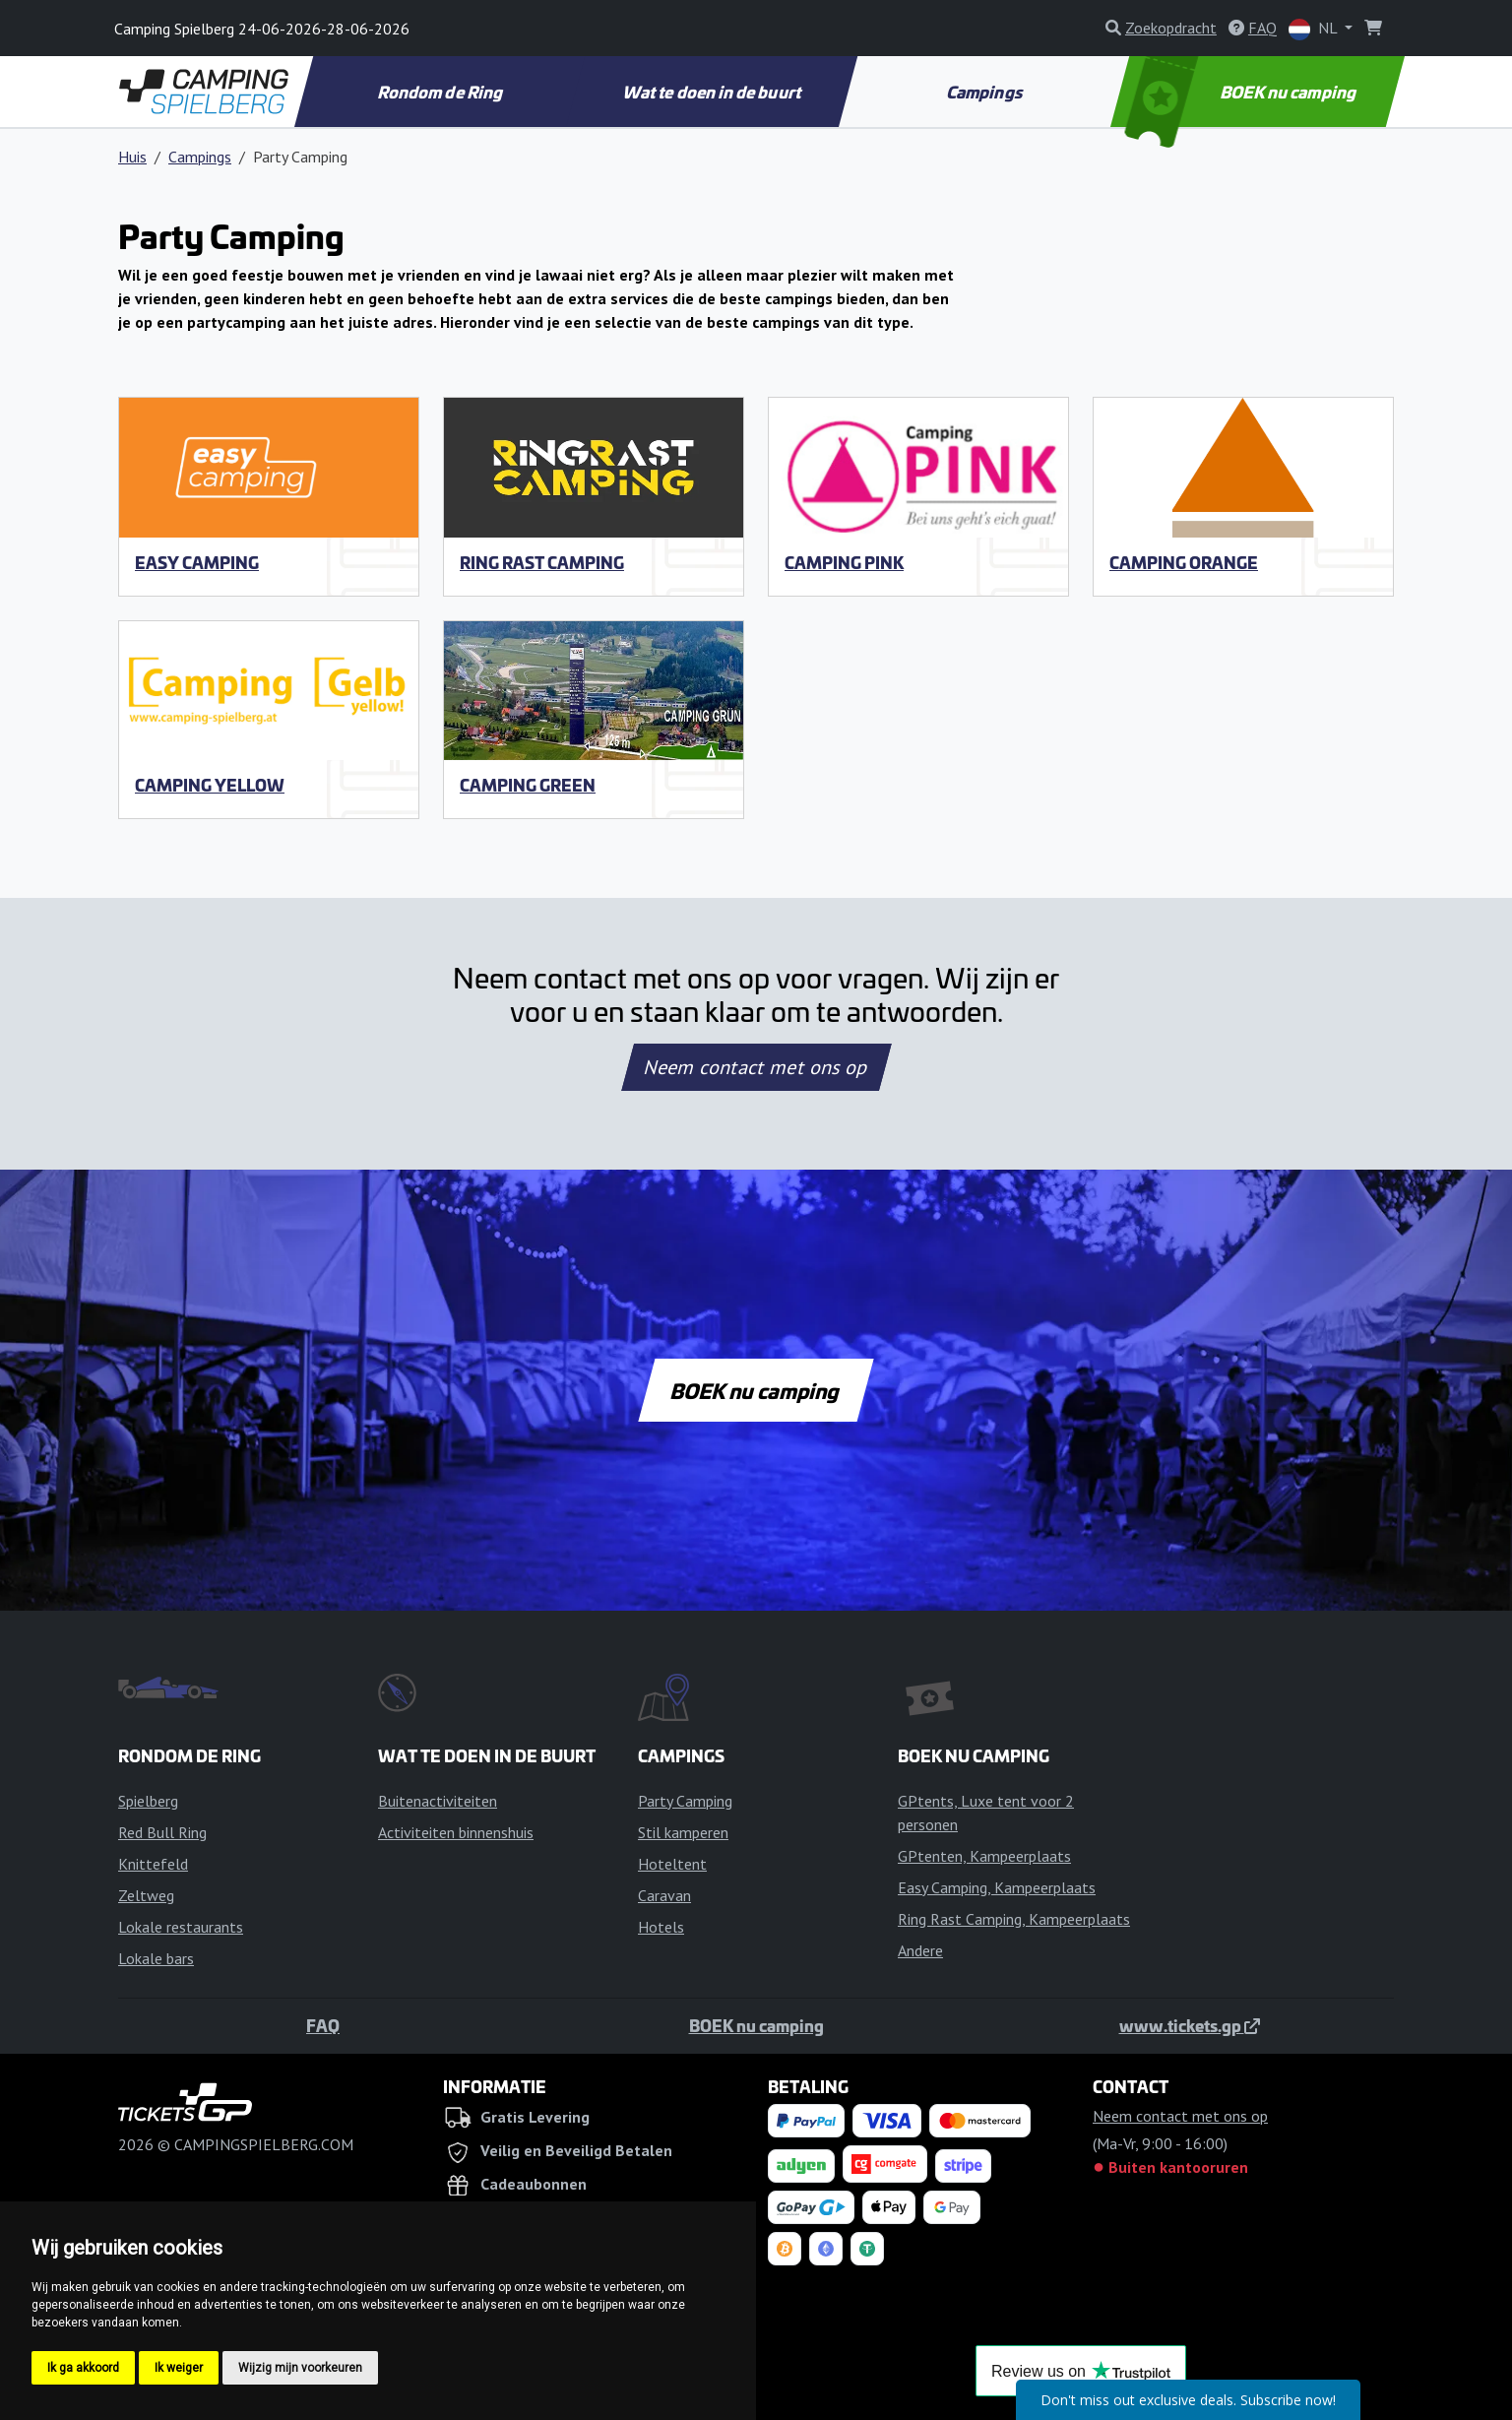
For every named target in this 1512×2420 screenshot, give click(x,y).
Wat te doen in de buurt (713, 91)
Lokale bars (156, 1958)
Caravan (664, 1895)
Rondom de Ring (441, 91)
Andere (920, 1950)
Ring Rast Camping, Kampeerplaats (1014, 1919)
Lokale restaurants (180, 1927)
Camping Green (528, 784)
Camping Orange (1183, 562)
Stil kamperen (683, 1832)
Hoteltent (672, 1864)
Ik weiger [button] (179, 2368)
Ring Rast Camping (542, 562)
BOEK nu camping (1243, 91)
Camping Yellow (209, 784)
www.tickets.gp (1189, 2025)
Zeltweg (146, 1895)
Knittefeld (153, 1864)
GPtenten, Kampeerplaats (984, 1856)
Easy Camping (197, 562)
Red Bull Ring (162, 1832)
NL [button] (1315, 29)
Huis (132, 156)
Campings (986, 91)
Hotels (661, 1927)
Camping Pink (844, 562)
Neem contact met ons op (756, 1067)
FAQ (323, 2025)
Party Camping (685, 1801)
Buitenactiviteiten (437, 1801)
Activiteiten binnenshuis (456, 1832)
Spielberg (148, 1801)
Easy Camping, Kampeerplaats (997, 1887)
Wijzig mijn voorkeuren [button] (300, 2368)
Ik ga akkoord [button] (83, 2368)
